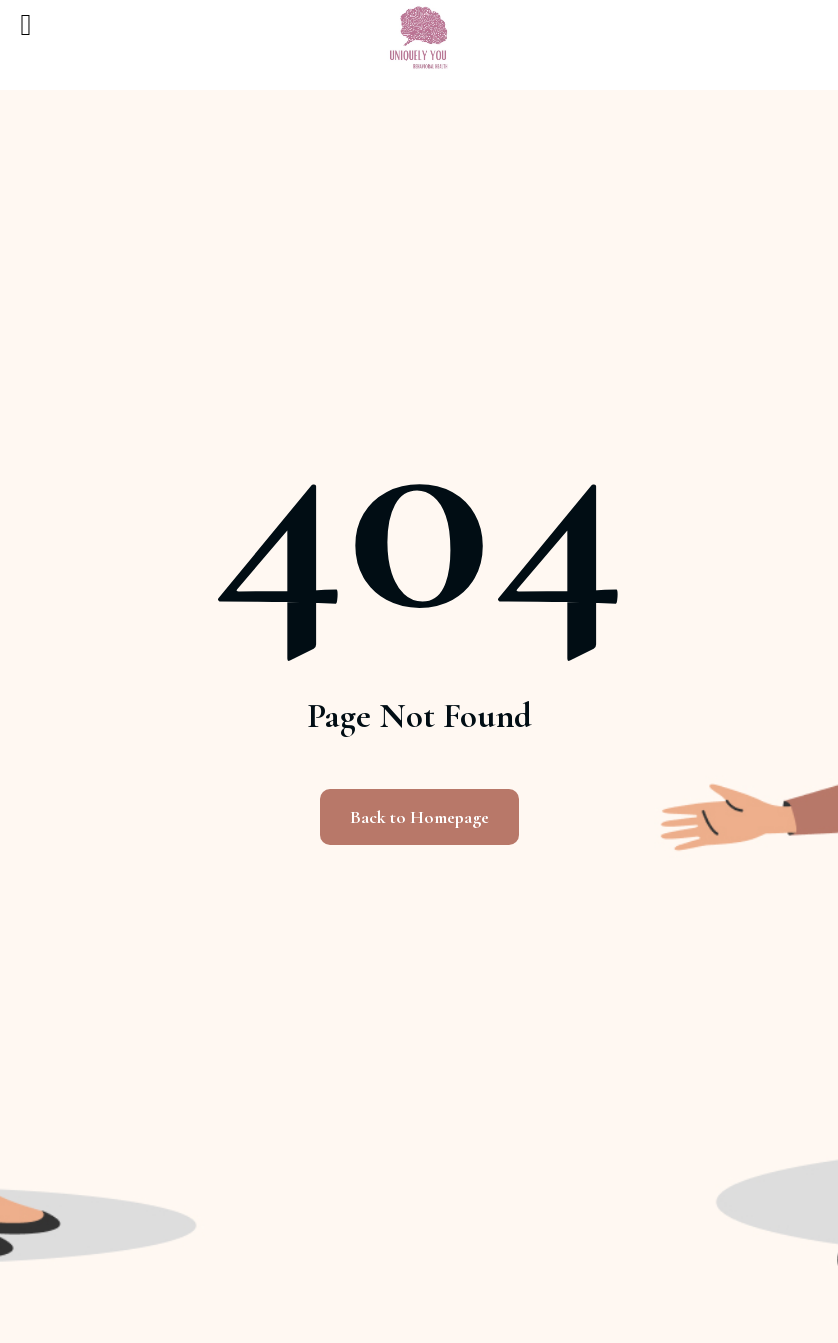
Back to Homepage (419, 817)
